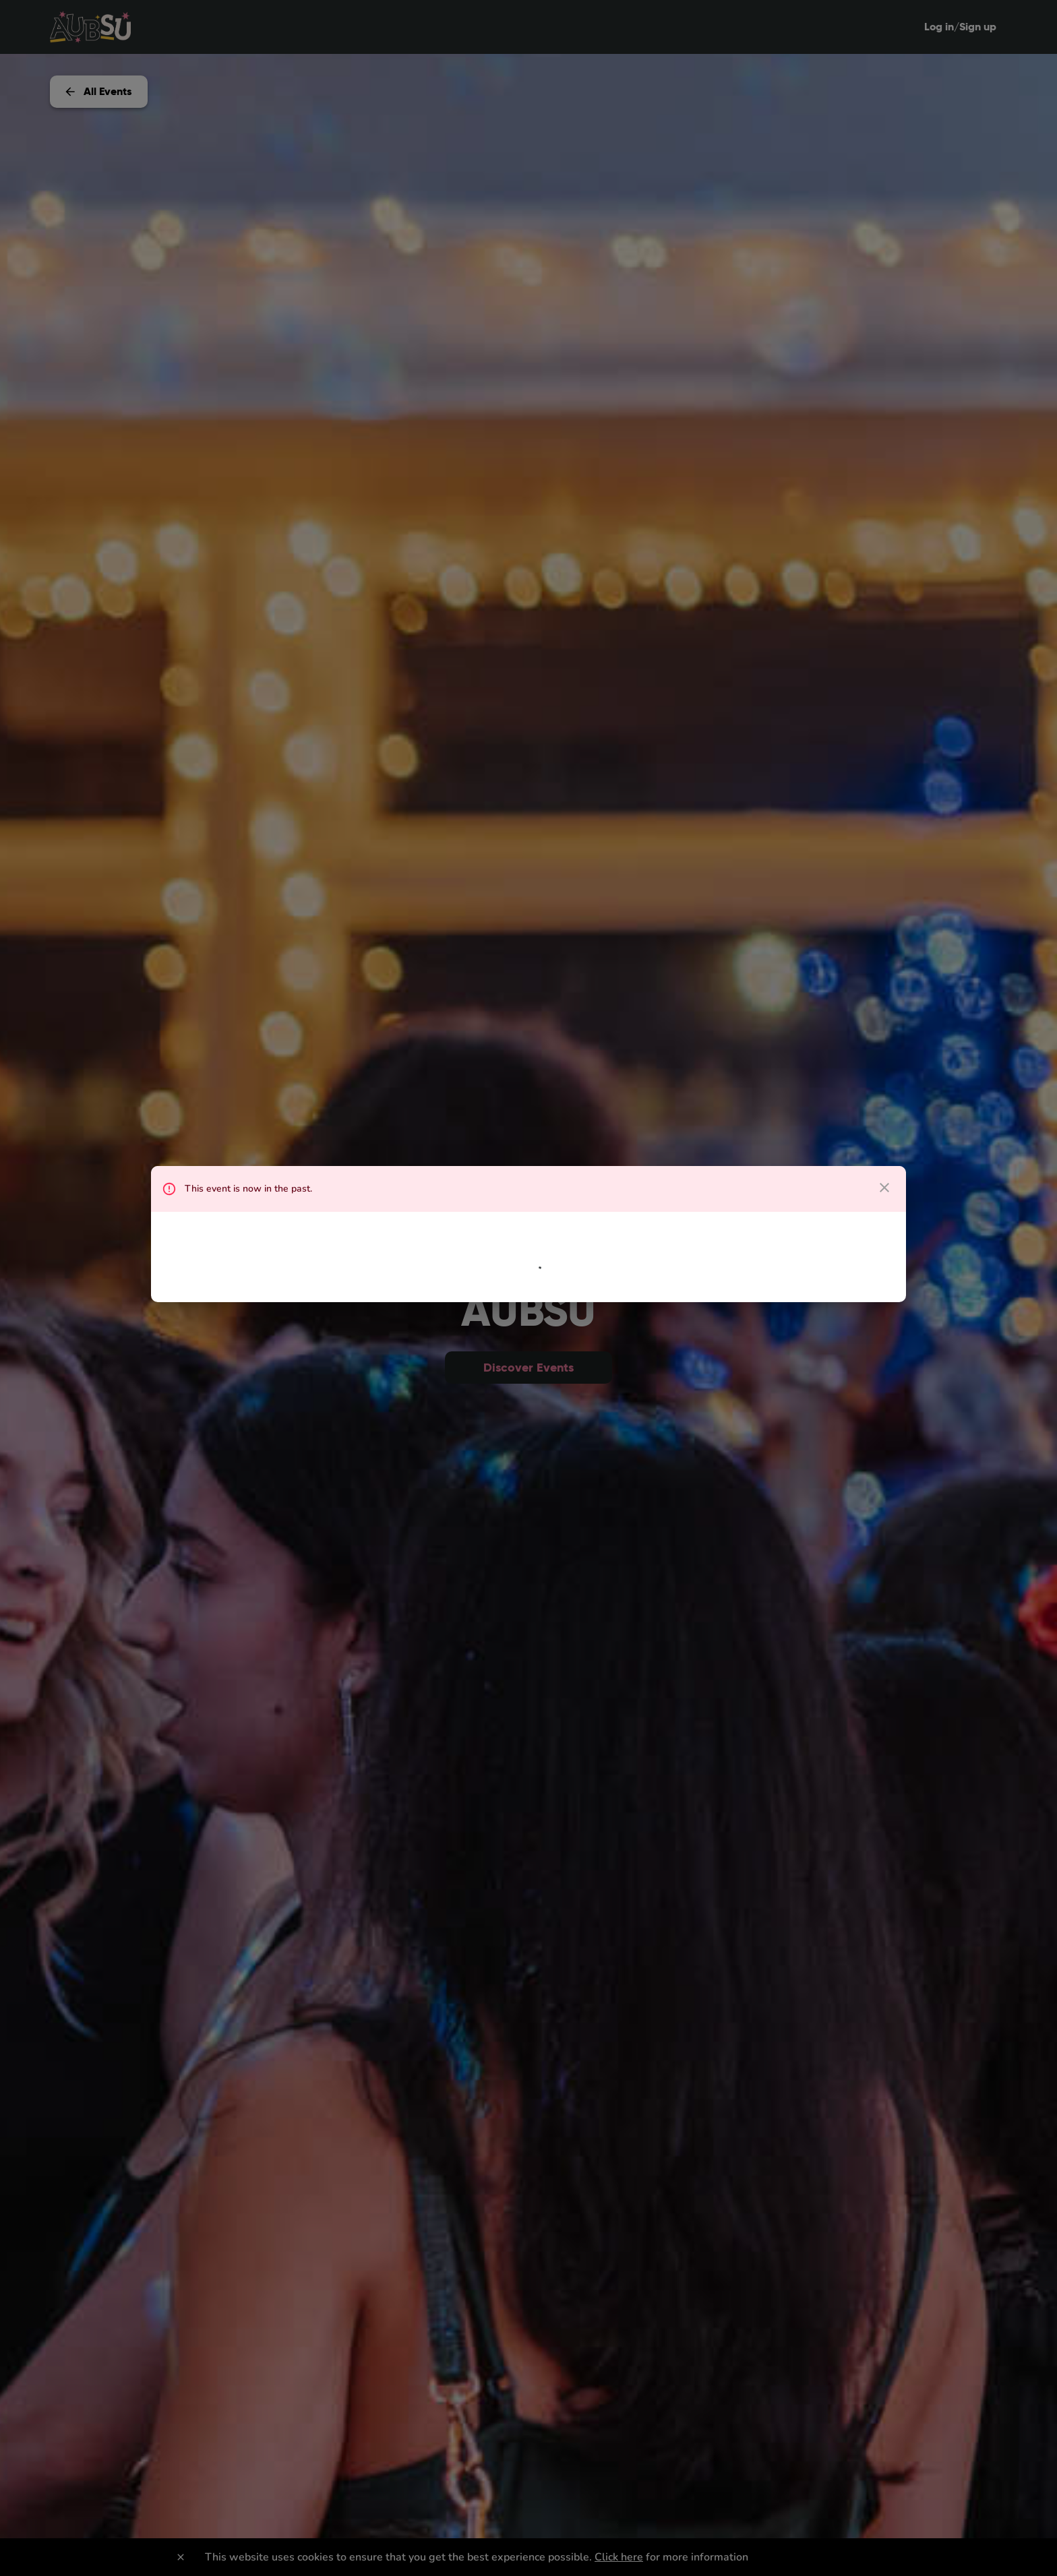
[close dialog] (884, 1187)
